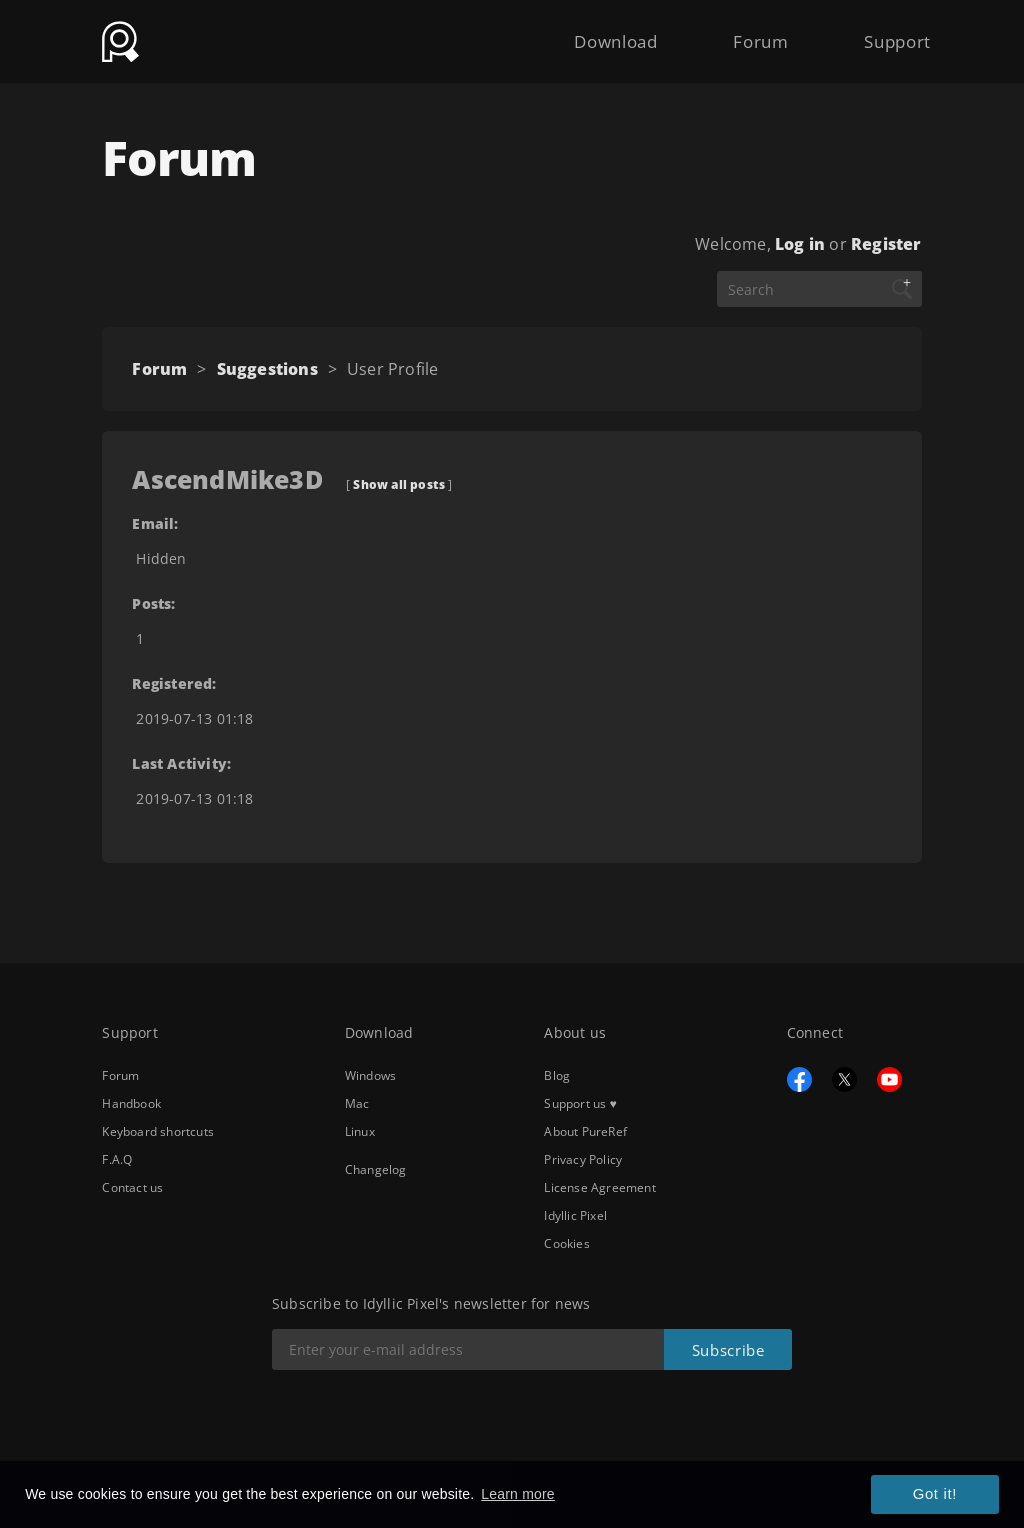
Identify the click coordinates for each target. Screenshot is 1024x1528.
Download (592, 32)
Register (886, 244)
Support (892, 32)
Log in (800, 244)
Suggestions (267, 369)
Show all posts (399, 484)
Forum (746, 32)
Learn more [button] (518, 1495)
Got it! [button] (939, 1496)
